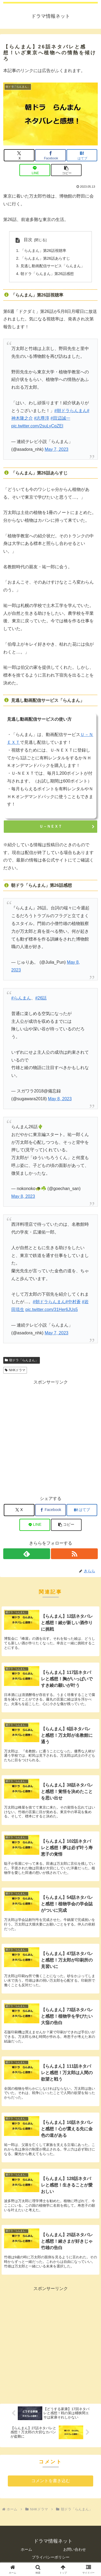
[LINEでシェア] (34, 170)
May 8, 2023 (60, 1098)
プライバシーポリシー (50, 2557)
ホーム (26, 2549)
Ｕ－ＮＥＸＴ (50, 826)
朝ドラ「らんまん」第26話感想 (47, 273)
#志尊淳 (41, 418)
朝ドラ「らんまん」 (21, 1360)
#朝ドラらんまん (70, 410)
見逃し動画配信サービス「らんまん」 (52, 266)
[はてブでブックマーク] (82, 155)
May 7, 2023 (56, 449)
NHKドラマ (15, 1370)
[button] (66, 170)
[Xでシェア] (19, 155)
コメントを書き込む (50, 2480)
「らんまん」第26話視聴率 (43, 250)
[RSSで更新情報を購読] (74, 1553)
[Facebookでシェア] (50, 155)
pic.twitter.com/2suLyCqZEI (37, 426)
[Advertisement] (50, 1436)
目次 (28, 239)
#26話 (41, 998)
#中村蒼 (73, 1301)
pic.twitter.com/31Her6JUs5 (51, 1309)
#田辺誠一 (60, 418)
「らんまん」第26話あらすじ (45, 258)
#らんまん (21, 998)
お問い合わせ (74, 2549)
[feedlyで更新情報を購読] (26, 1553)
